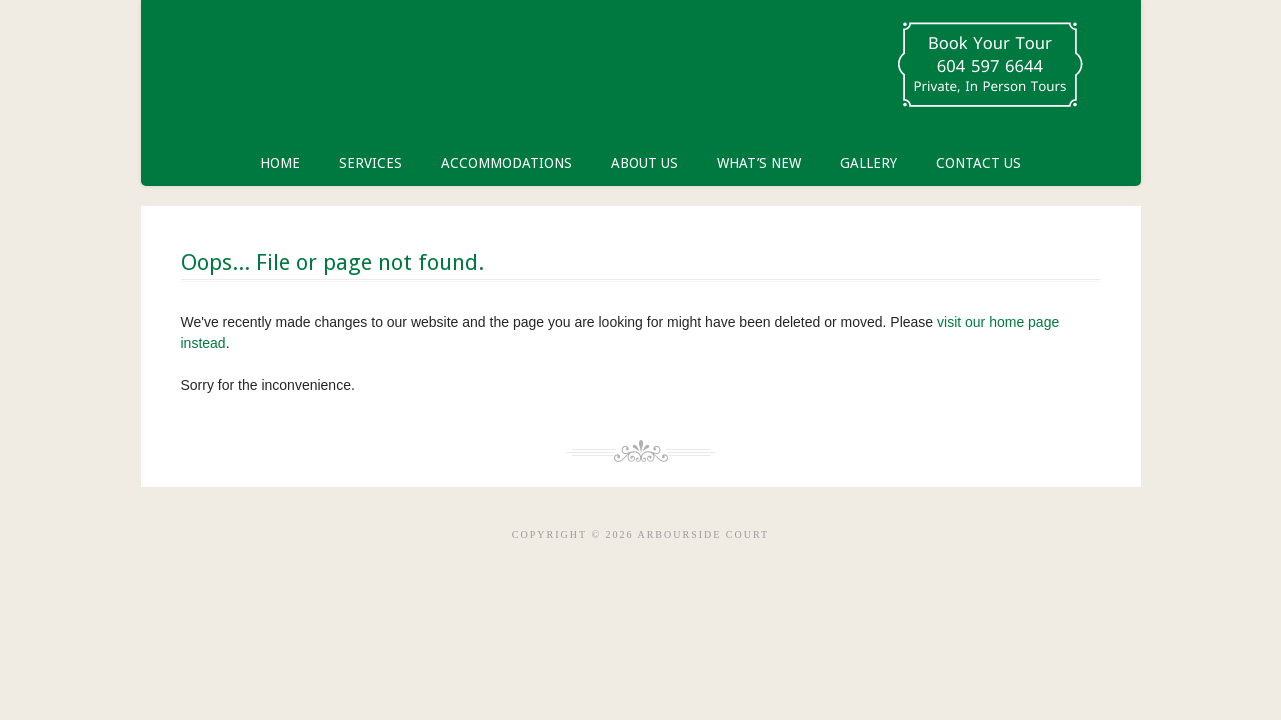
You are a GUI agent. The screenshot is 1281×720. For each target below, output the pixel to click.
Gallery (868, 163)
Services (370, 163)
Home (280, 163)
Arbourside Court (391, 70)
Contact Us (978, 163)
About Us (644, 163)
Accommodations (506, 163)
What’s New (759, 163)
